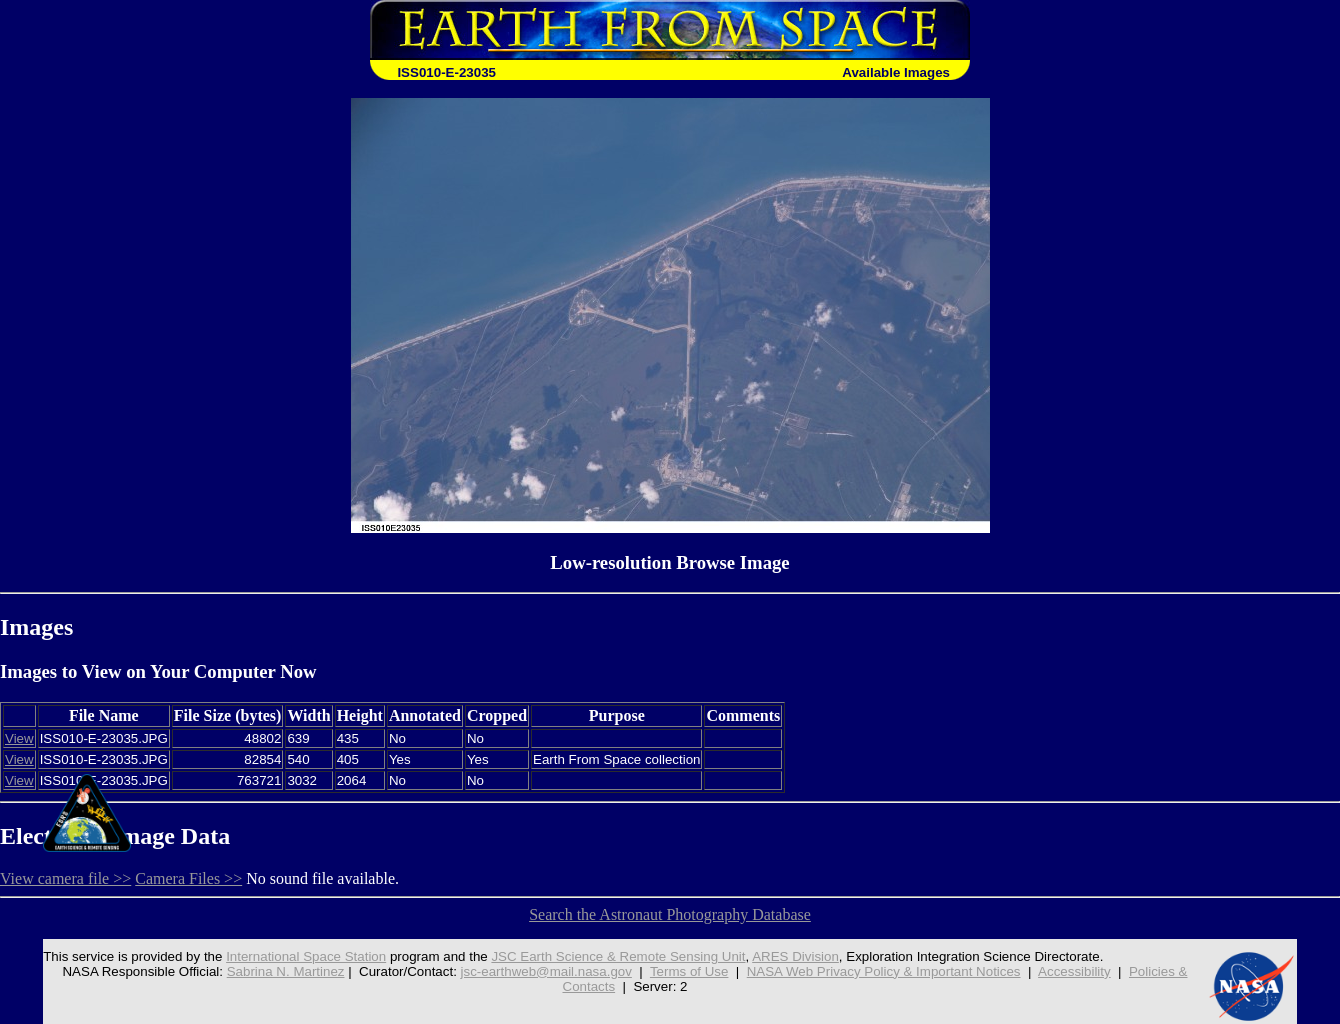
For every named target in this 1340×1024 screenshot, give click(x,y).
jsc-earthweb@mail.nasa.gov (546, 971)
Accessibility (1074, 971)
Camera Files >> (188, 878)
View (19, 738)
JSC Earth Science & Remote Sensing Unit (618, 956)
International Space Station (306, 956)
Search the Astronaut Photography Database (670, 914)
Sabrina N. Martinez (286, 971)
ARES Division (795, 956)
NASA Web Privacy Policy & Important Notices (884, 971)
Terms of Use (689, 971)
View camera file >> (65, 878)
